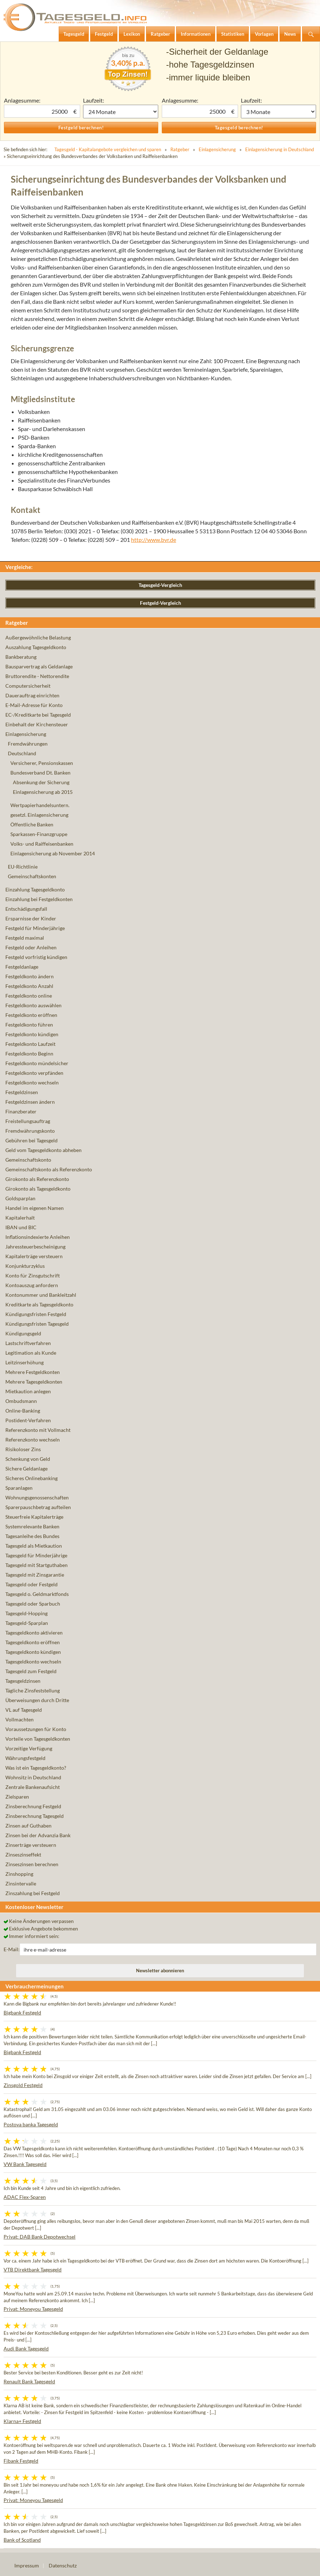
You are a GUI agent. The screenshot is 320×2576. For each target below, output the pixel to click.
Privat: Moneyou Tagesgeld (33, 2309)
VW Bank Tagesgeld (25, 2164)
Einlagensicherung (217, 149)
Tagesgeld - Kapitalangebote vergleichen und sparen (107, 149)
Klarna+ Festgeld (22, 2421)
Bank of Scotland (22, 2540)
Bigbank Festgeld (22, 2012)
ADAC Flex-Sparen (25, 2197)
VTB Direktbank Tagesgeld (33, 2269)
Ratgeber (179, 149)
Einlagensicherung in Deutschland (279, 149)
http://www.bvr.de (153, 539)
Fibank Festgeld (21, 2461)
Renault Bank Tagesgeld (29, 2381)
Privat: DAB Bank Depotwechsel (40, 2237)
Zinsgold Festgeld (23, 2085)
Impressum (26, 2565)
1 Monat (121, 111)
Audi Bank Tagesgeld (26, 2348)
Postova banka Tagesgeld (31, 2124)
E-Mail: (12, 1949)
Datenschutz (63, 2565)
